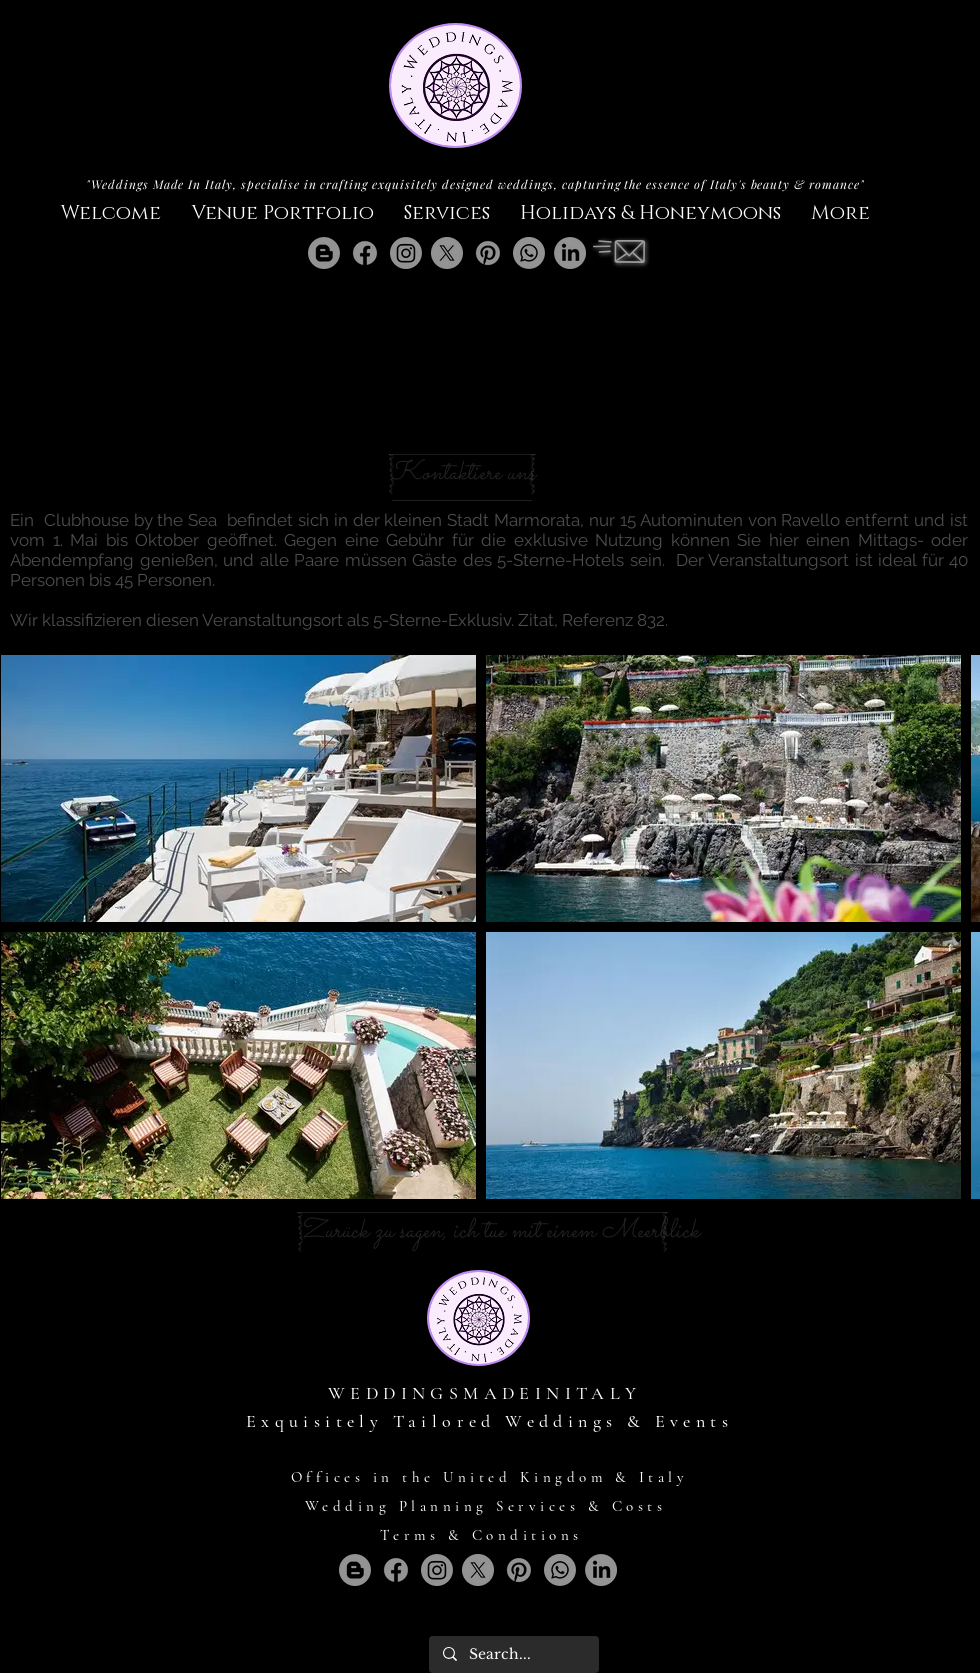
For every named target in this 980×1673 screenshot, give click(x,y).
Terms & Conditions (481, 1535)
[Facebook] (365, 253)
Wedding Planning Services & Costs (486, 1506)
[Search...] (513, 1654)
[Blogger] (324, 253)
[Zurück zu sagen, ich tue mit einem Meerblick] (499, 1232)
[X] (447, 253)
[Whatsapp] (529, 253)
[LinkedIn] (570, 253)
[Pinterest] (488, 253)
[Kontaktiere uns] (463, 474)
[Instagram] (406, 253)
